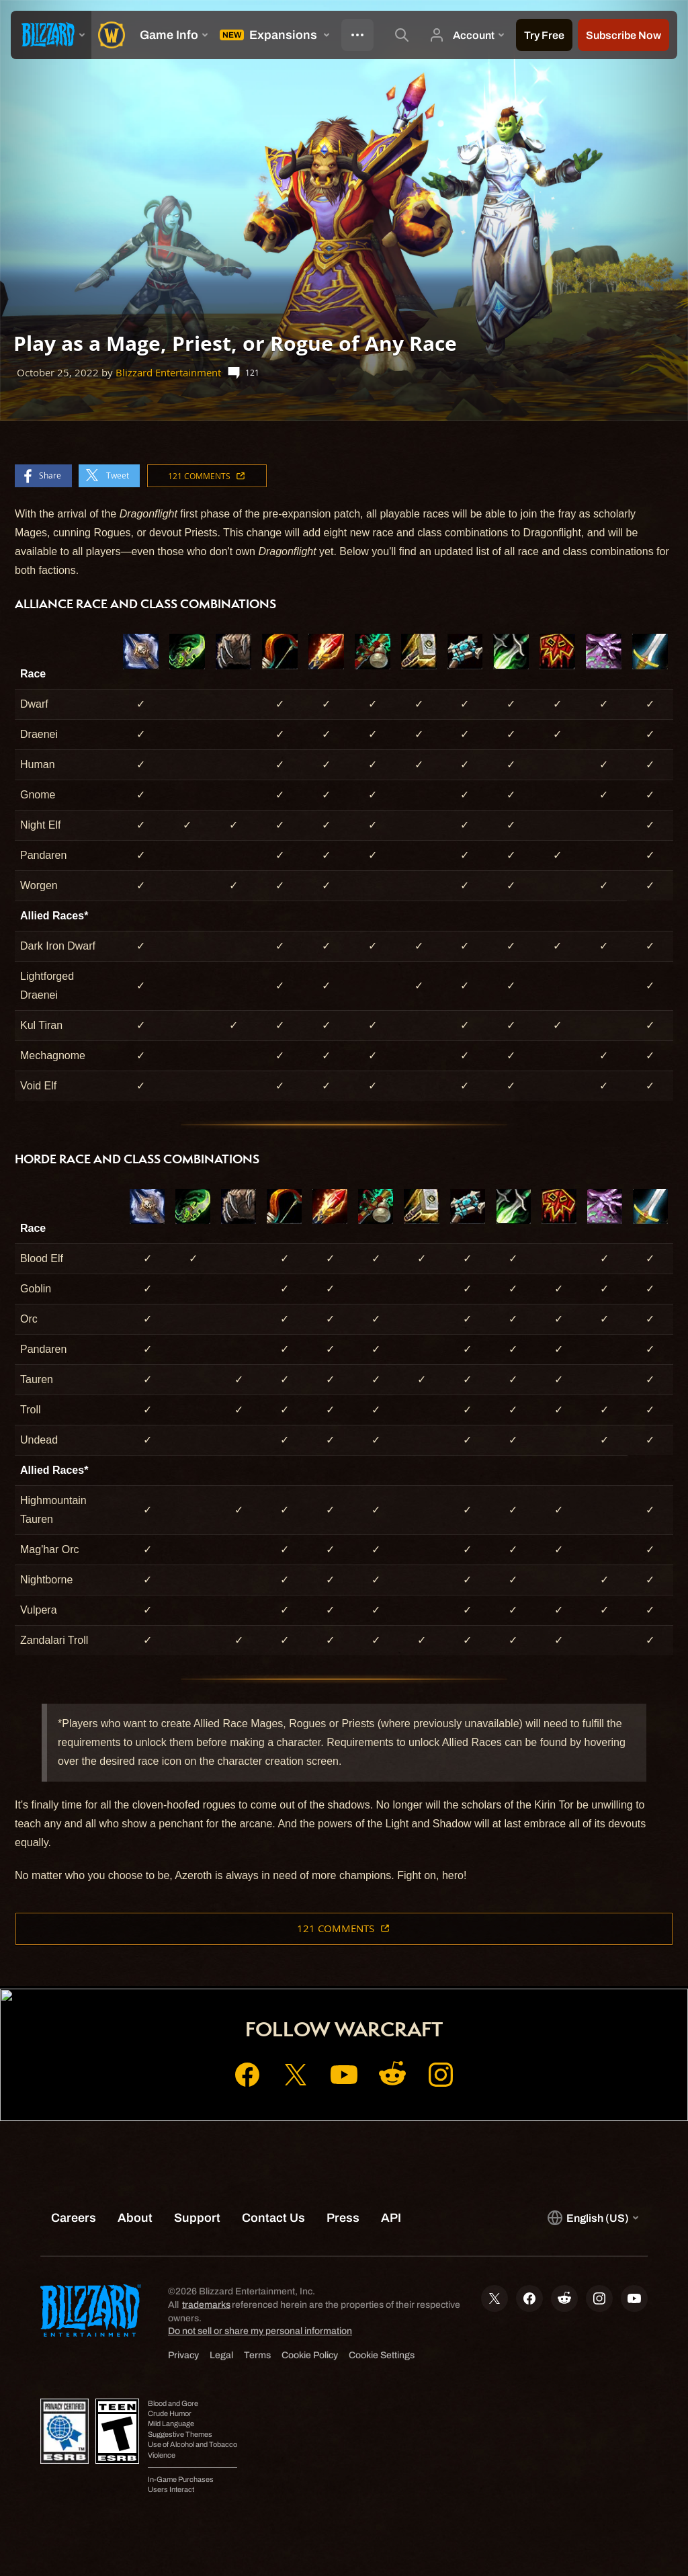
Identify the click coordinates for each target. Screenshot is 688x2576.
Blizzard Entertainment (168, 372)
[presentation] (51, 35)
